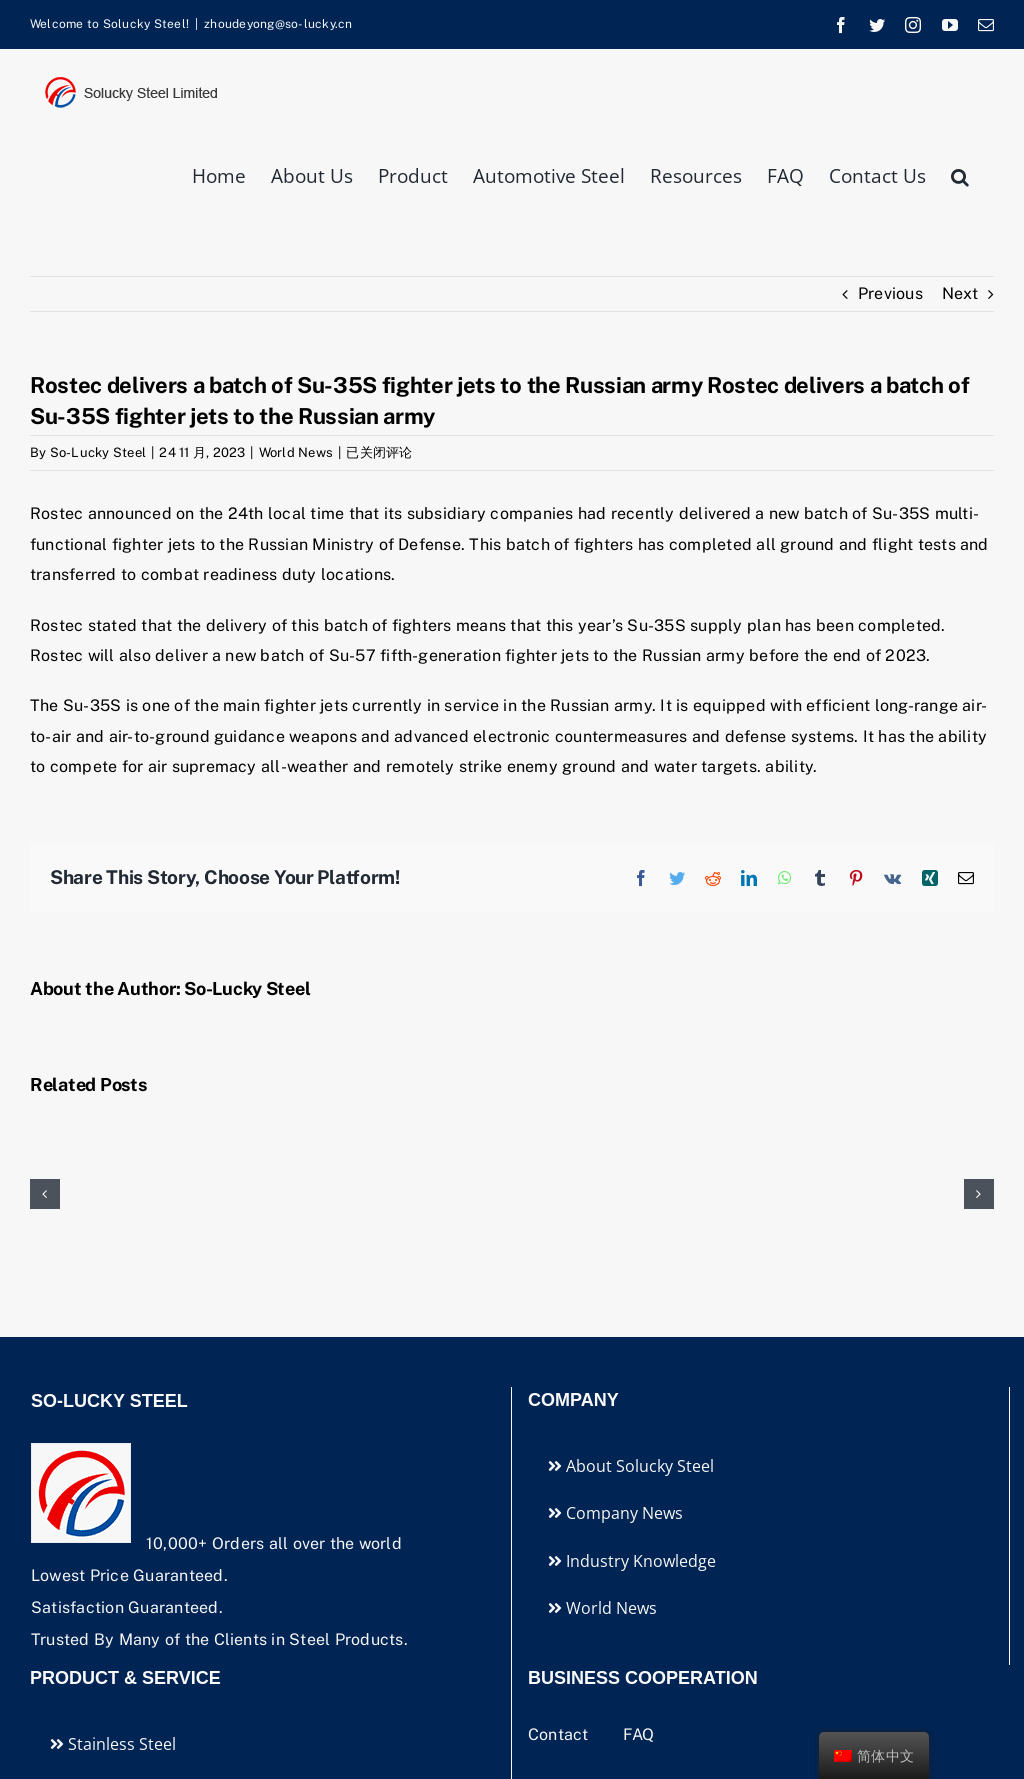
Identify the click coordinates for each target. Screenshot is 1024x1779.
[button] (960, 174)
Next (960, 293)
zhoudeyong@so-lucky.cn (278, 24)
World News (296, 452)
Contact (560, 1734)
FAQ (639, 1734)
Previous (890, 293)
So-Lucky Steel (98, 452)
